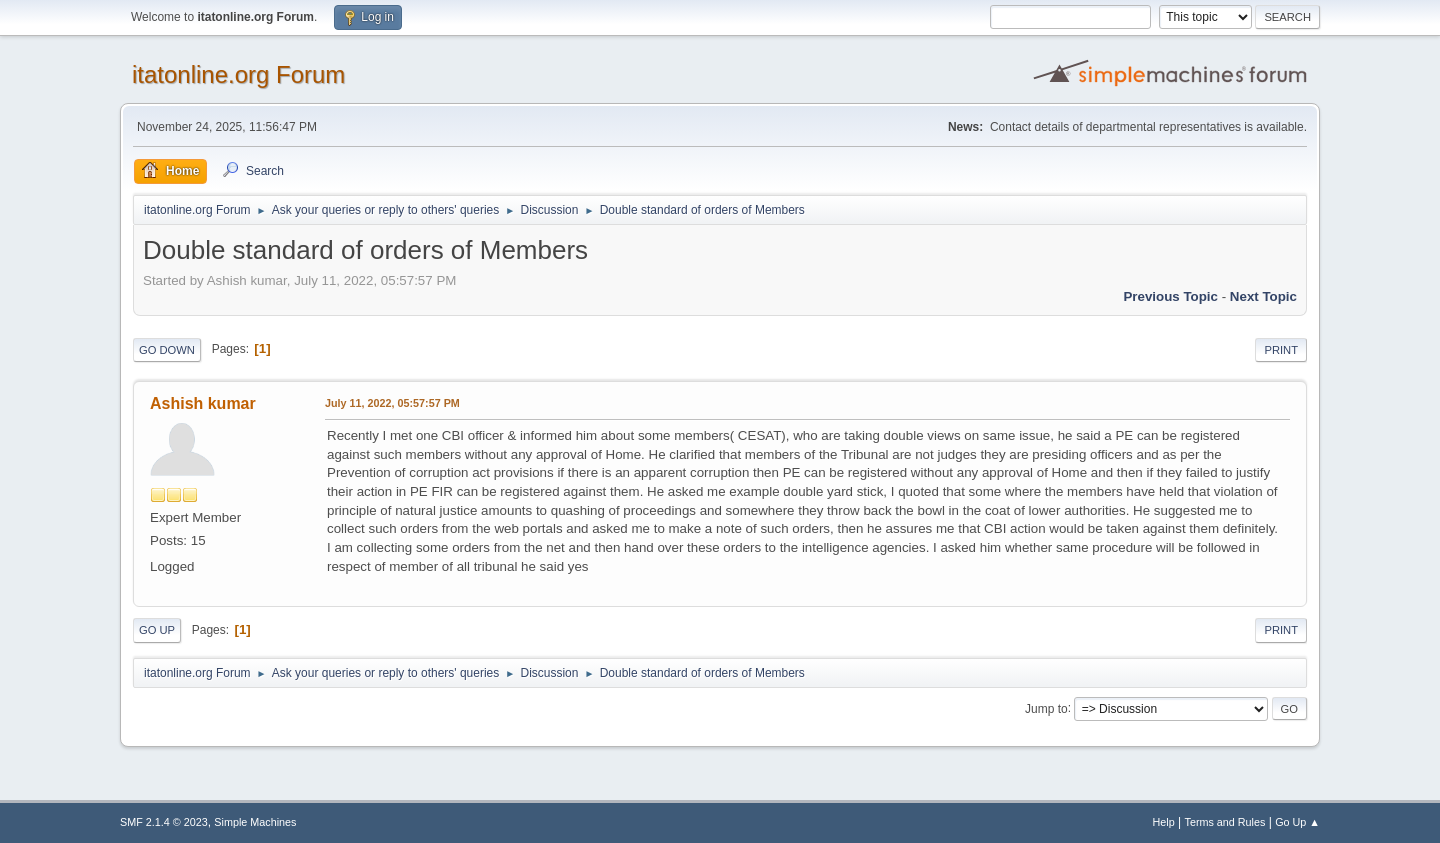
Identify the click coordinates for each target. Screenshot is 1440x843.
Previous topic (1170, 296)
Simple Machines (255, 822)
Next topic (1263, 296)
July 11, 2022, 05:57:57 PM (392, 403)
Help (1164, 822)
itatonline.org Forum (238, 74)
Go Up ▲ (1297, 822)
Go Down (167, 350)
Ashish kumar (203, 403)
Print (1281, 350)
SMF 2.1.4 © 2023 (164, 822)
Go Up (157, 630)
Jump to (1046, 708)
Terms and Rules (1225, 822)
